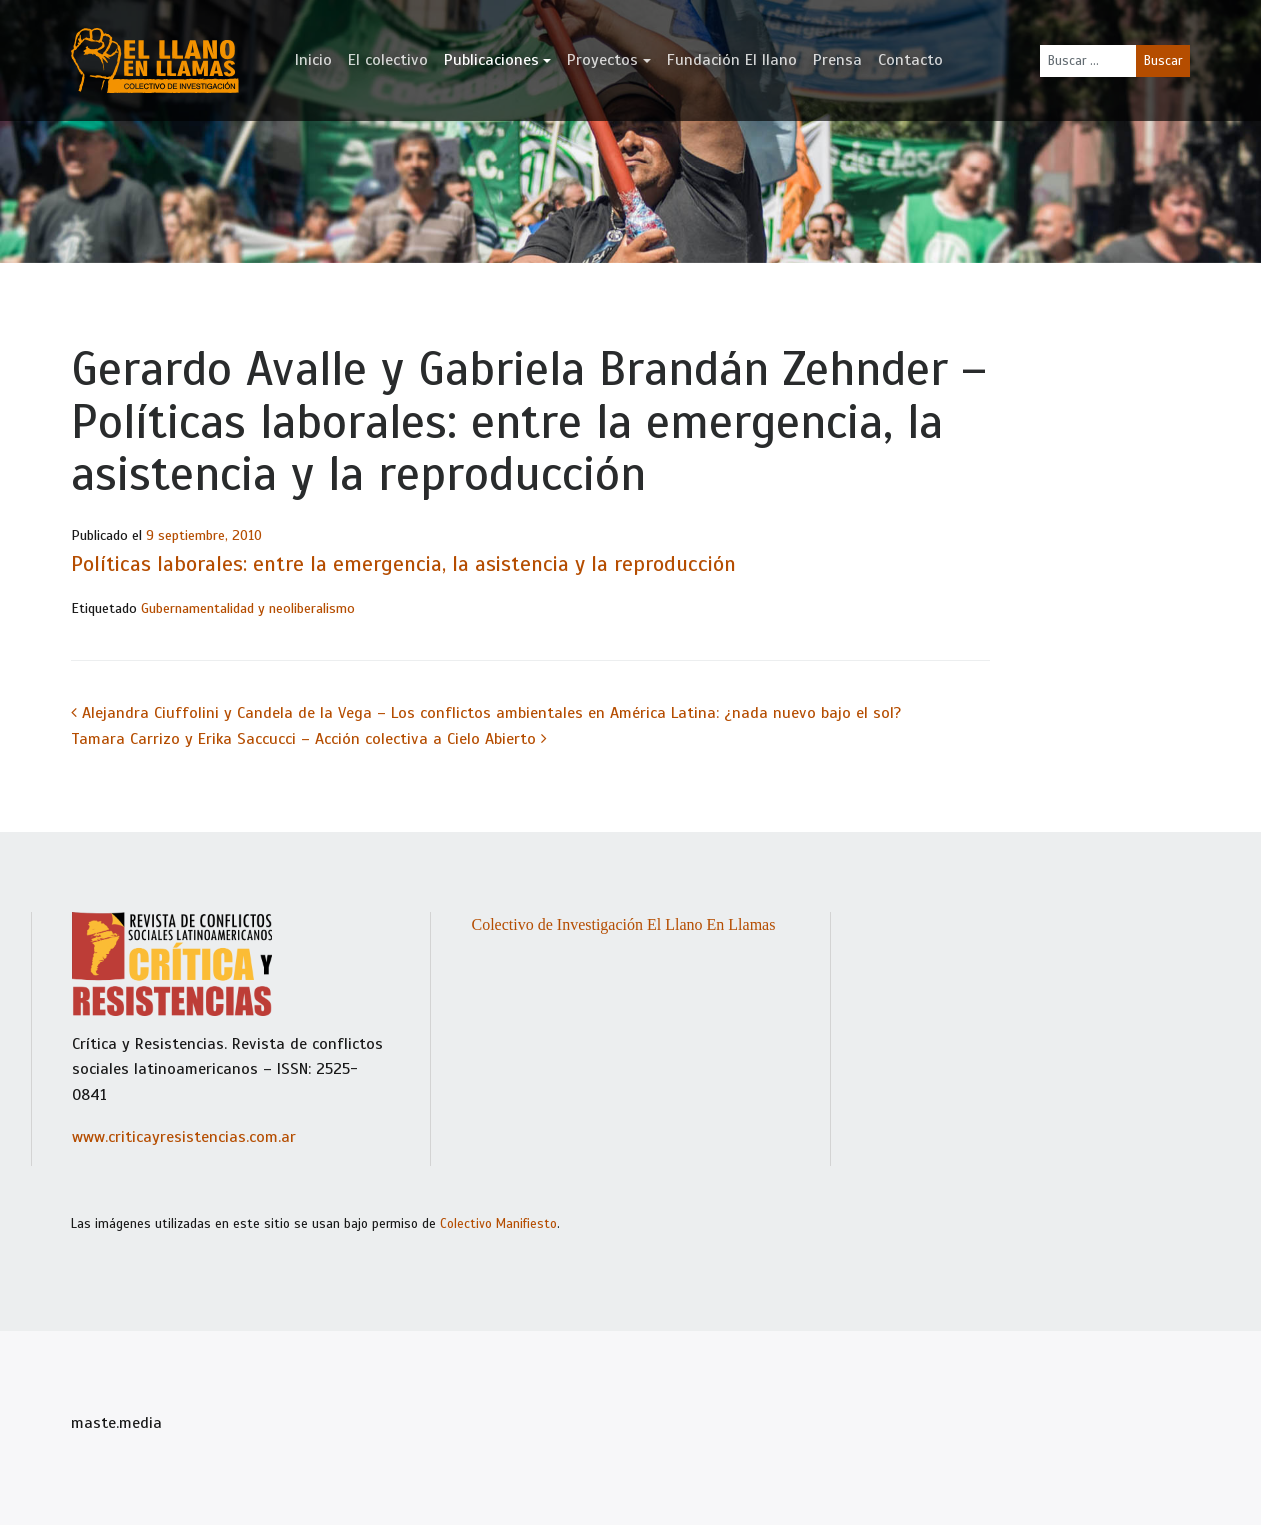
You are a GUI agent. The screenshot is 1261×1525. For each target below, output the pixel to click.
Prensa (837, 60)
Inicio (313, 60)
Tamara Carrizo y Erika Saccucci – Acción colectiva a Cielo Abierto (309, 739)
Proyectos (602, 60)
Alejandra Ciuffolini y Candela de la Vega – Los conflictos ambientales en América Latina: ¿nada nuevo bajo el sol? (486, 713)
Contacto (910, 60)
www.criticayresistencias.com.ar (184, 1137)
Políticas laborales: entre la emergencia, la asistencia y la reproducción (403, 564)
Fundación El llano (732, 60)
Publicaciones (491, 60)
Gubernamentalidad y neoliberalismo (248, 608)
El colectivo (388, 60)
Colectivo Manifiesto (498, 1224)
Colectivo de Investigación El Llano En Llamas (623, 924)
